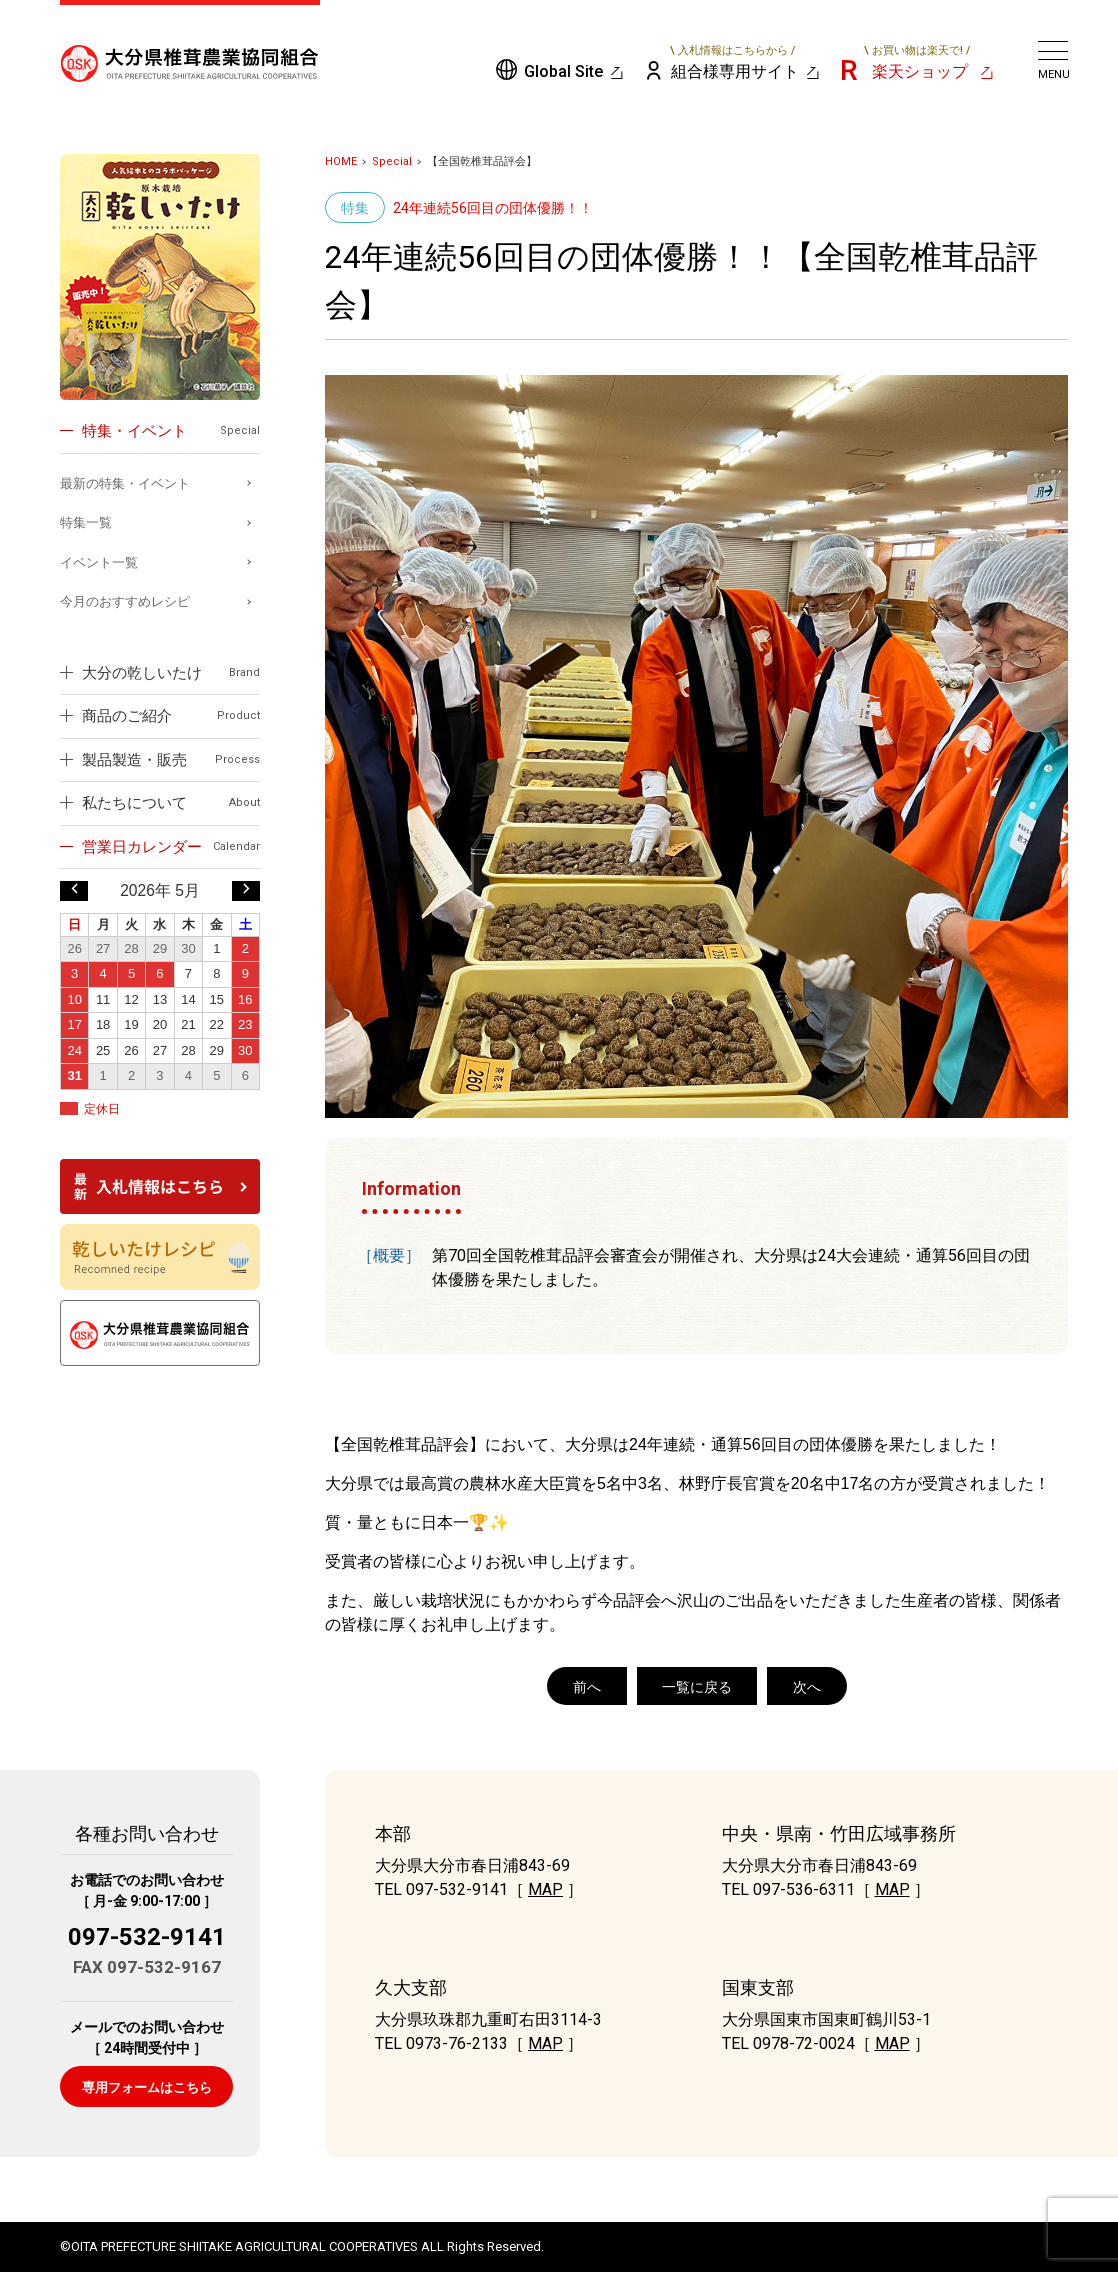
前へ (587, 1687)
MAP (545, 1889)
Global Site (563, 71)
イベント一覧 (99, 562)
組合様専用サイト (733, 62)
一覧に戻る (697, 1687)
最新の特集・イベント (125, 483)
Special (392, 161)
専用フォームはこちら (147, 2087)
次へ (807, 1687)
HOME (341, 161)
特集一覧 (86, 522)
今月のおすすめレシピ (125, 601)
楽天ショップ (917, 62)
